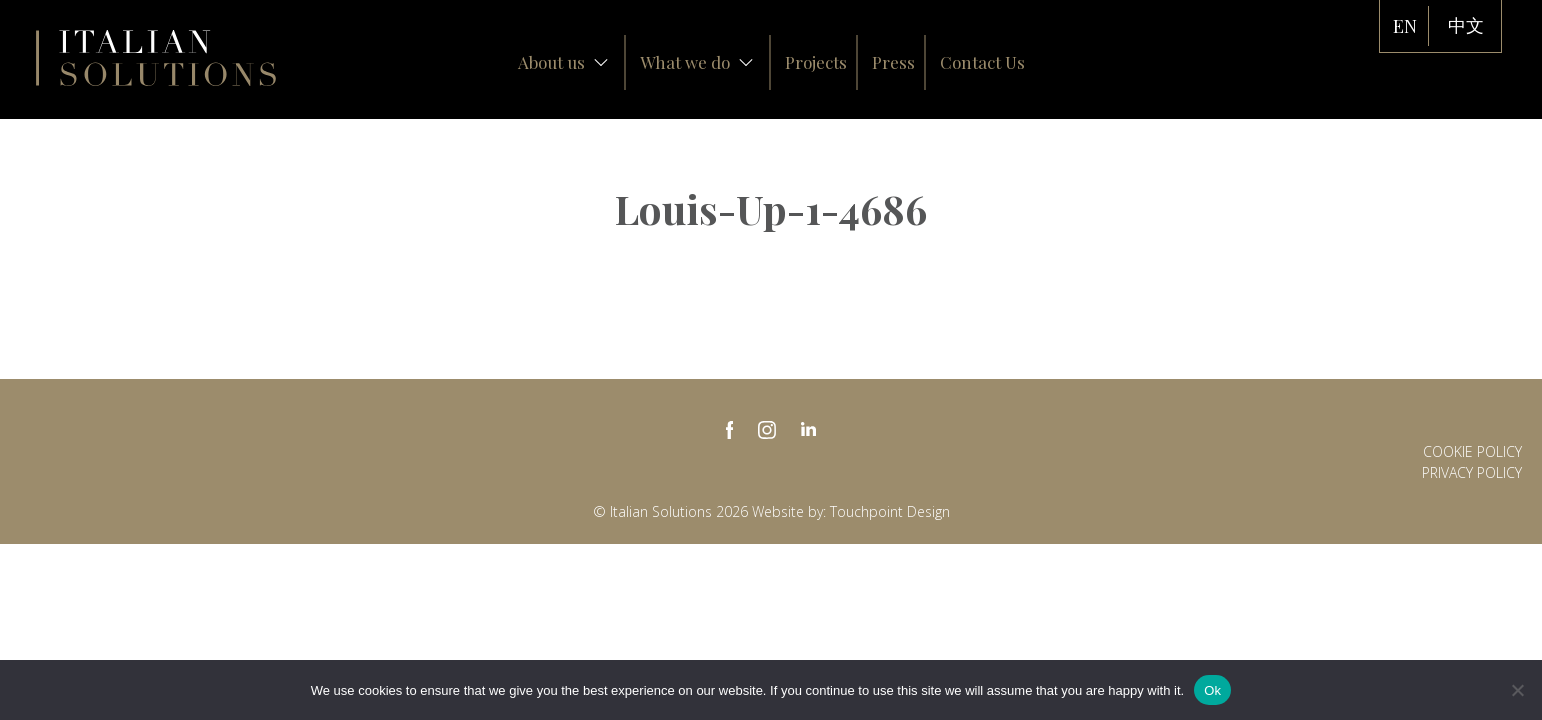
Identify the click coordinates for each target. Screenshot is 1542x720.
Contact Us (982, 62)
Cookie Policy (1472, 451)
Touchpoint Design (890, 511)
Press (893, 62)
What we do (697, 62)
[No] (1517, 690)
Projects (816, 62)
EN (1405, 26)
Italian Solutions (156, 58)
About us (563, 62)
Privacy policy (1472, 472)
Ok (1212, 690)
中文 (1466, 26)
